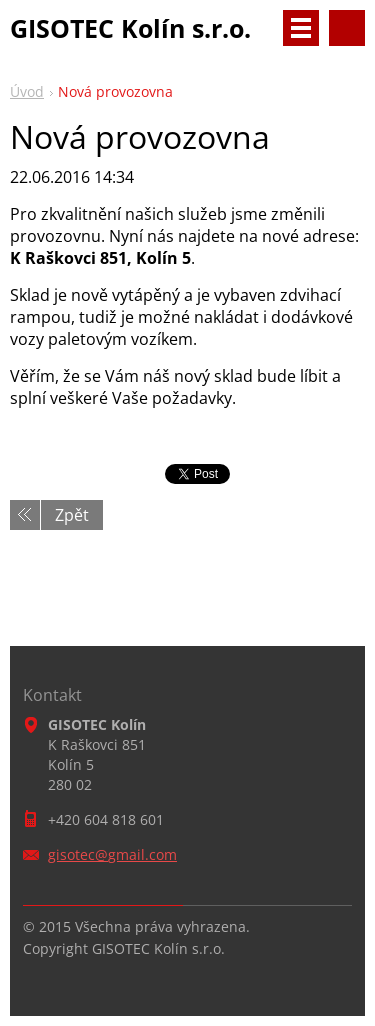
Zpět (72, 515)
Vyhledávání (347, 28)
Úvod (27, 91)
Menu (301, 28)
